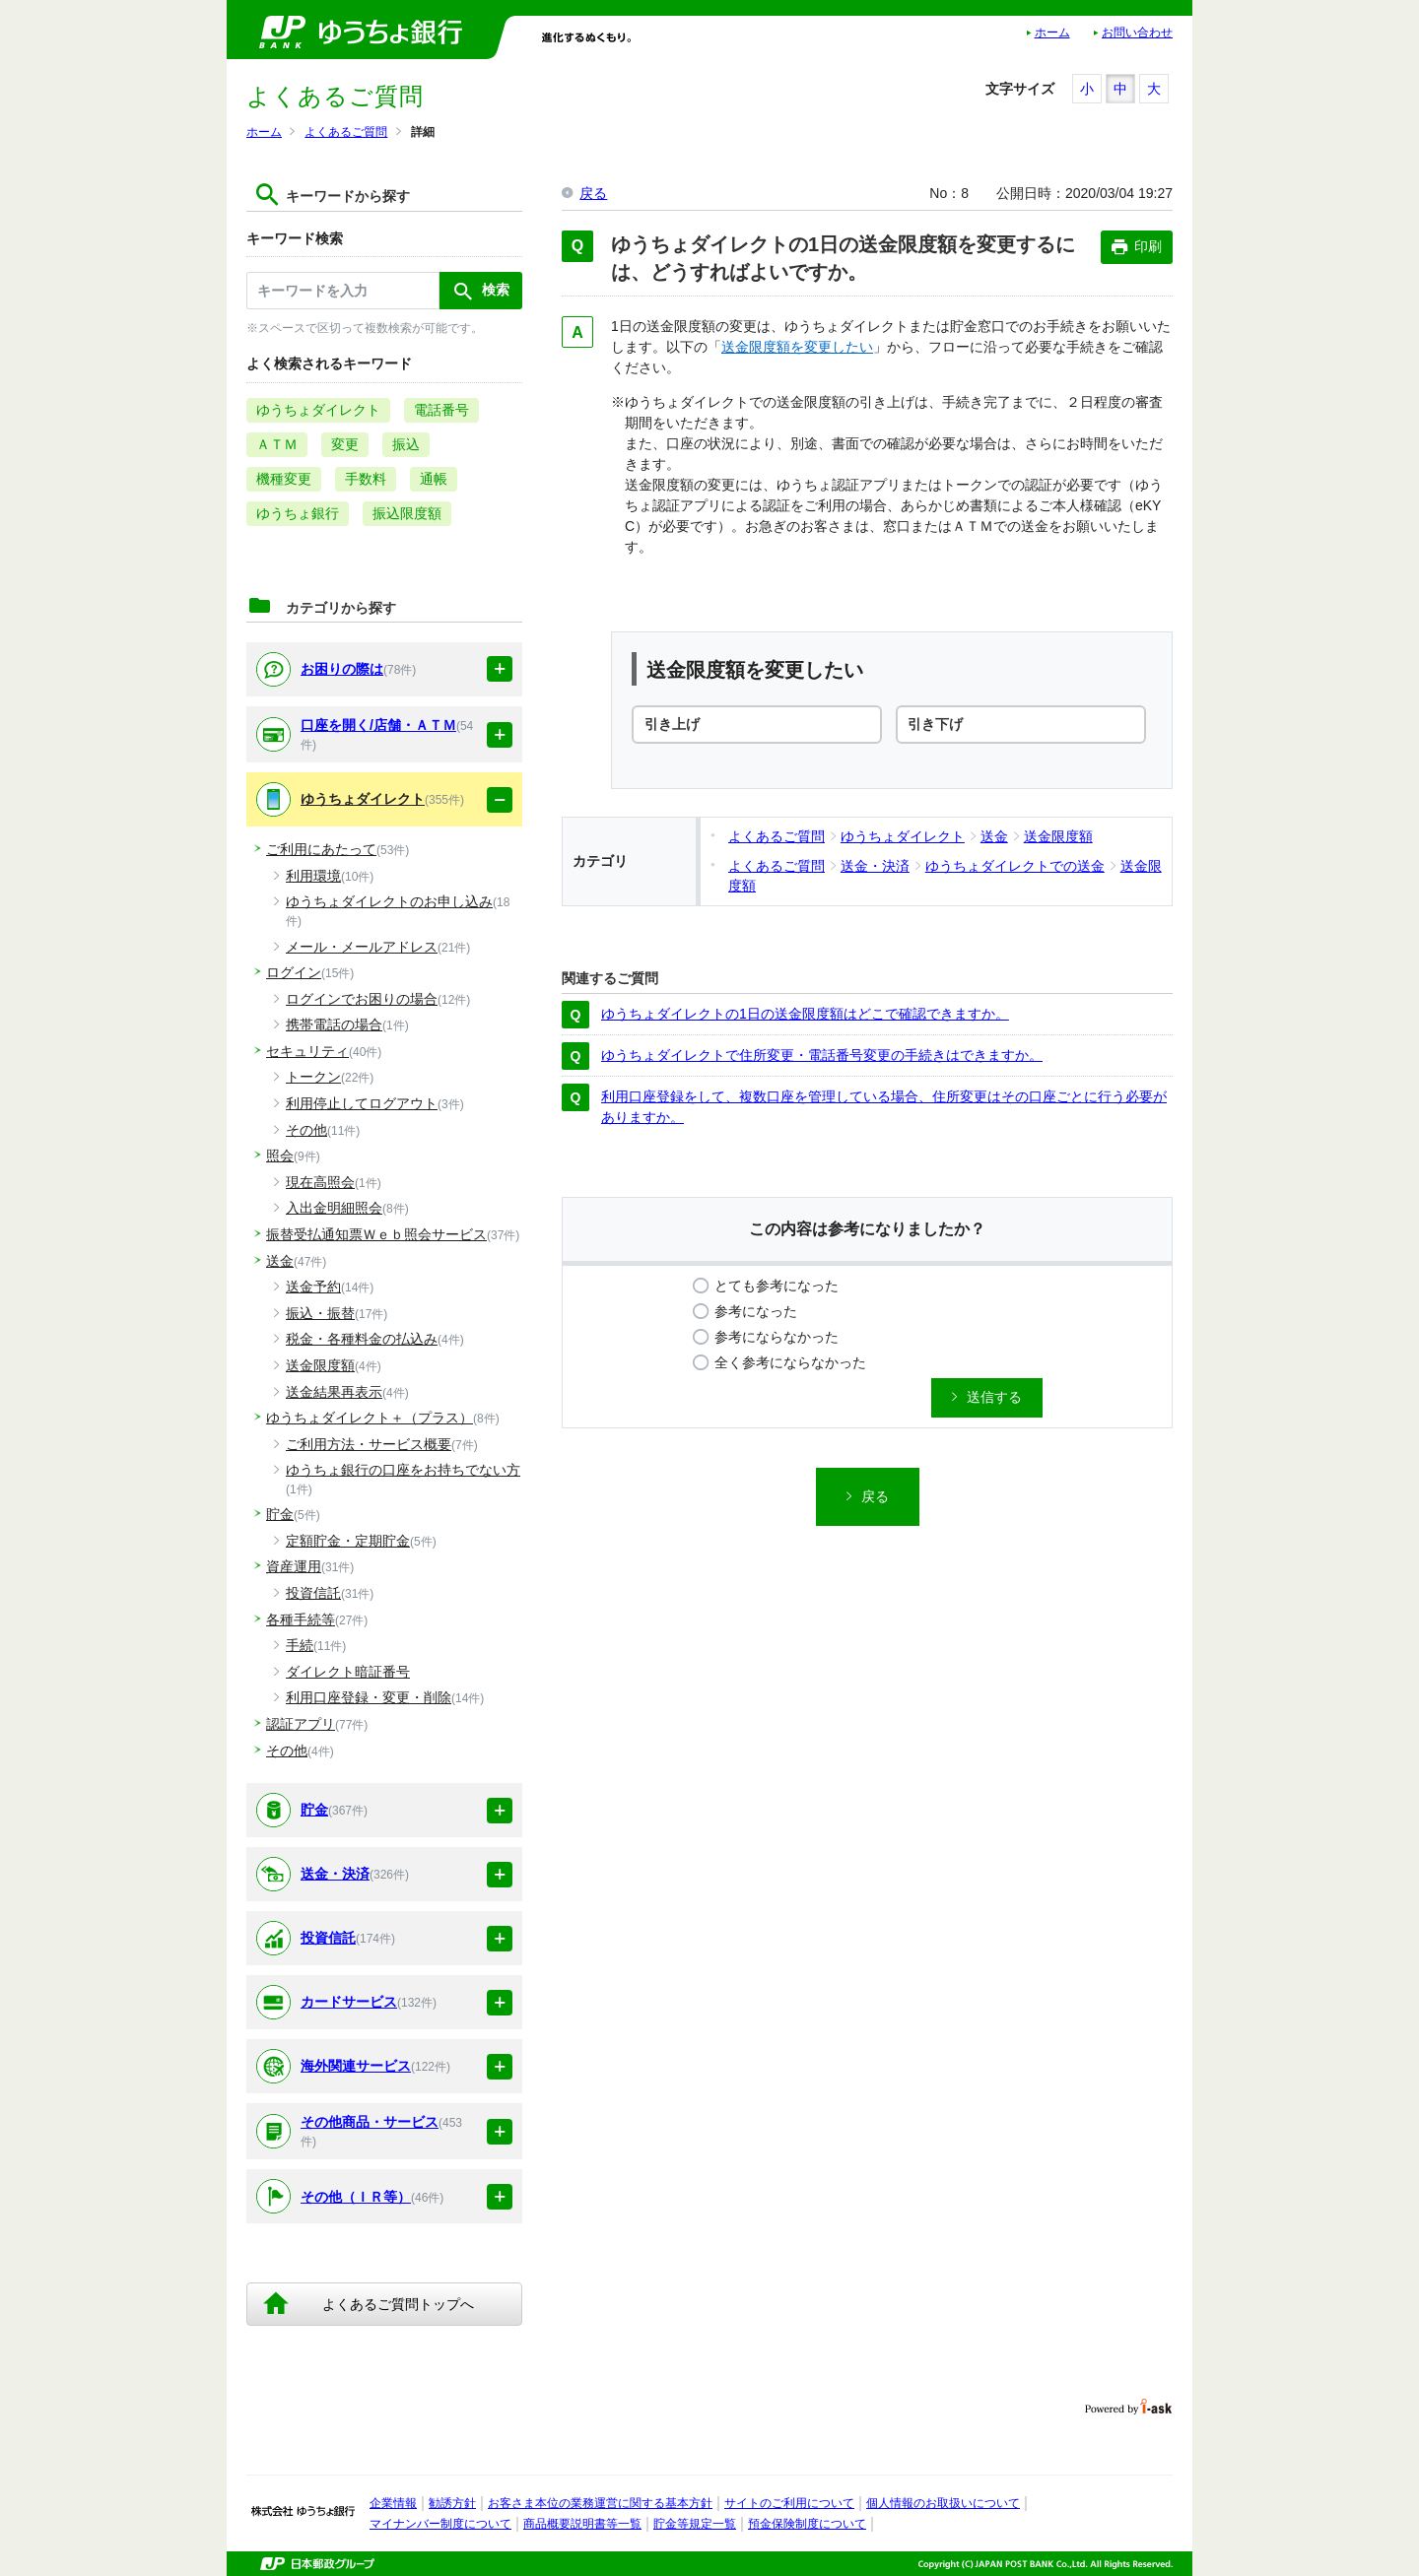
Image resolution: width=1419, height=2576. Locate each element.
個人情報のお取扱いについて (943, 2503)
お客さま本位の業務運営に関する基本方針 (600, 2503)
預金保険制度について (807, 2524)
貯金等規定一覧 (694, 2524)
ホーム (1052, 32)
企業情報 (393, 2503)
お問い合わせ (1137, 32)
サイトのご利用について (789, 2503)
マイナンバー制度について (440, 2524)
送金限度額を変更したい (797, 347)
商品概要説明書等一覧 (582, 2524)
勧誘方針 (452, 2503)
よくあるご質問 (345, 132)
